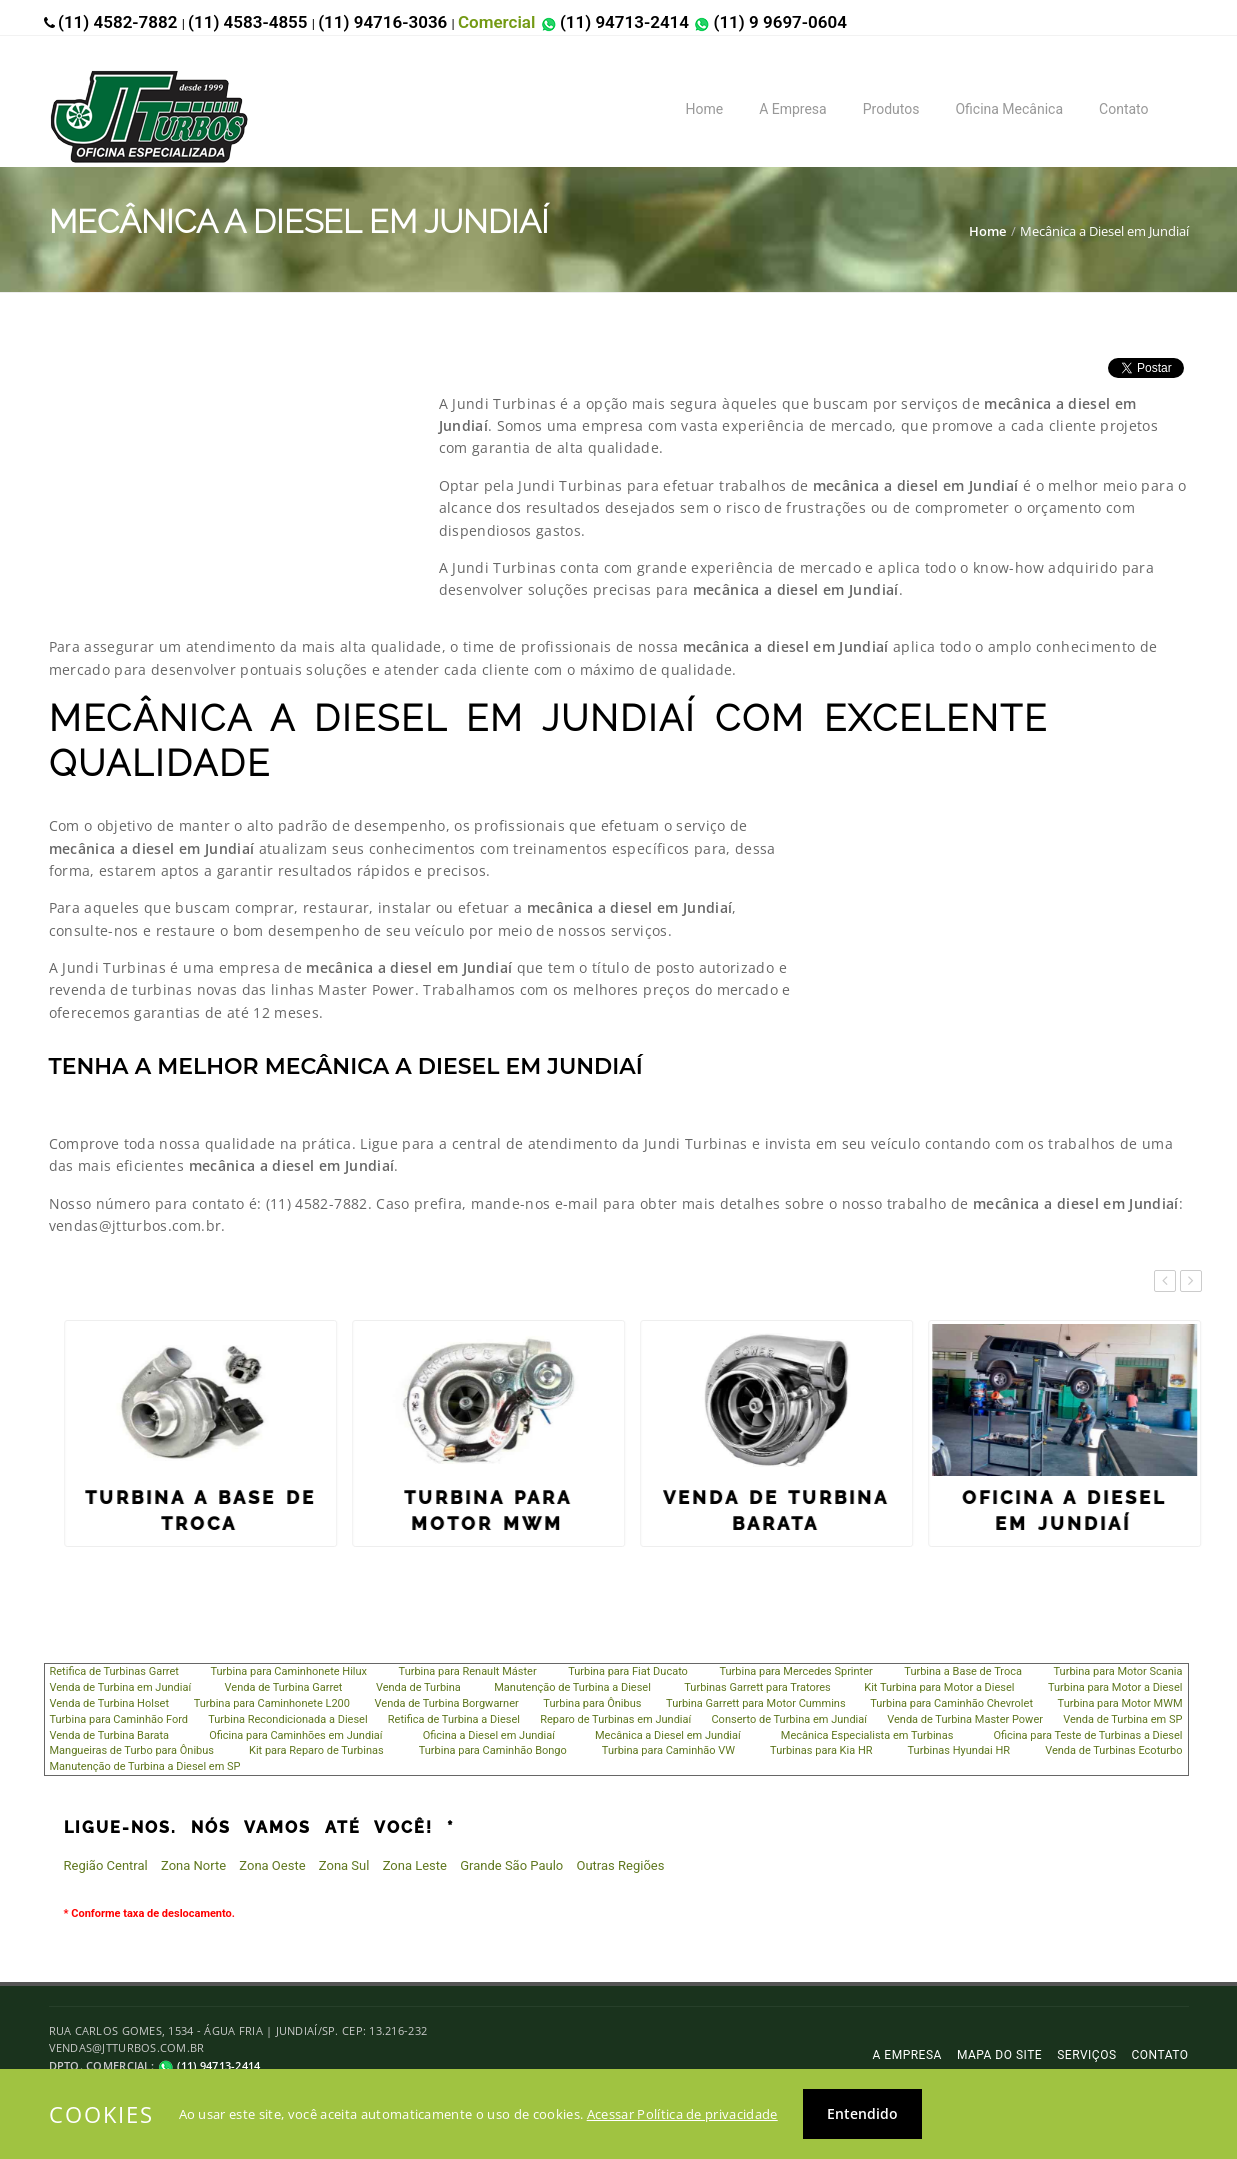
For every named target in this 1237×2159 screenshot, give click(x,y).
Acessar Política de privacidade (682, 2114)
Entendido (862, 2113)
